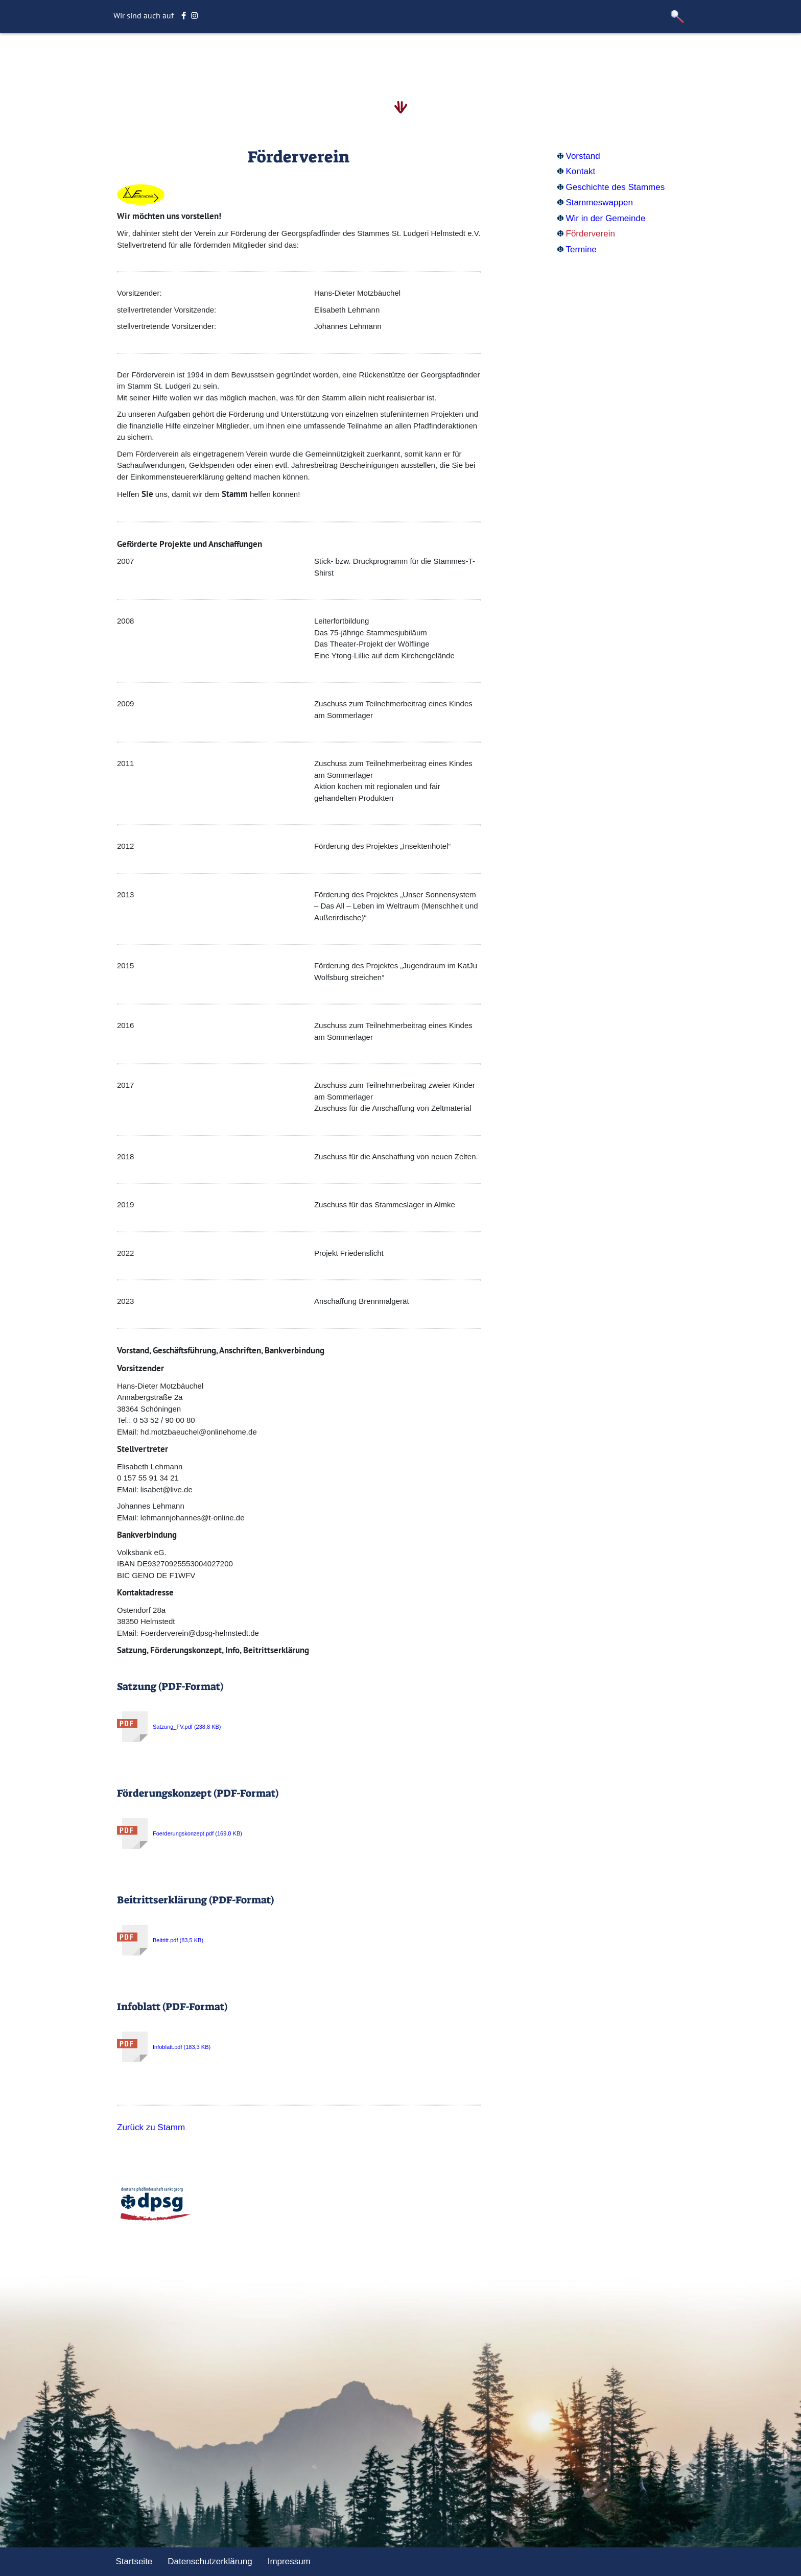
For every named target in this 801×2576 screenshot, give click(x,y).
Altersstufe (288, 58)
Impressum (289, 2561)
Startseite (233, 58)
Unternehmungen (449, 58)
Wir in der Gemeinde (606, 218)
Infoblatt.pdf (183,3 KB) (163, 2047)
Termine (581, 249)
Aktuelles (382, 58)
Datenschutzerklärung (210, 2561)
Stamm (336, 58)
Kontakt (581, 171)
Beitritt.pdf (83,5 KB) (160, 1940)
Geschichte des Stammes (615, 187)
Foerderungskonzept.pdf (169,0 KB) (179, 1833)
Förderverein (590, 233)
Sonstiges (517, 58)
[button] (677, 17)
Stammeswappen (599, 202)
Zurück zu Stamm (151, 2127)
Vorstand (583, 156)
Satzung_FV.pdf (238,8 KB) (169, 1726)
